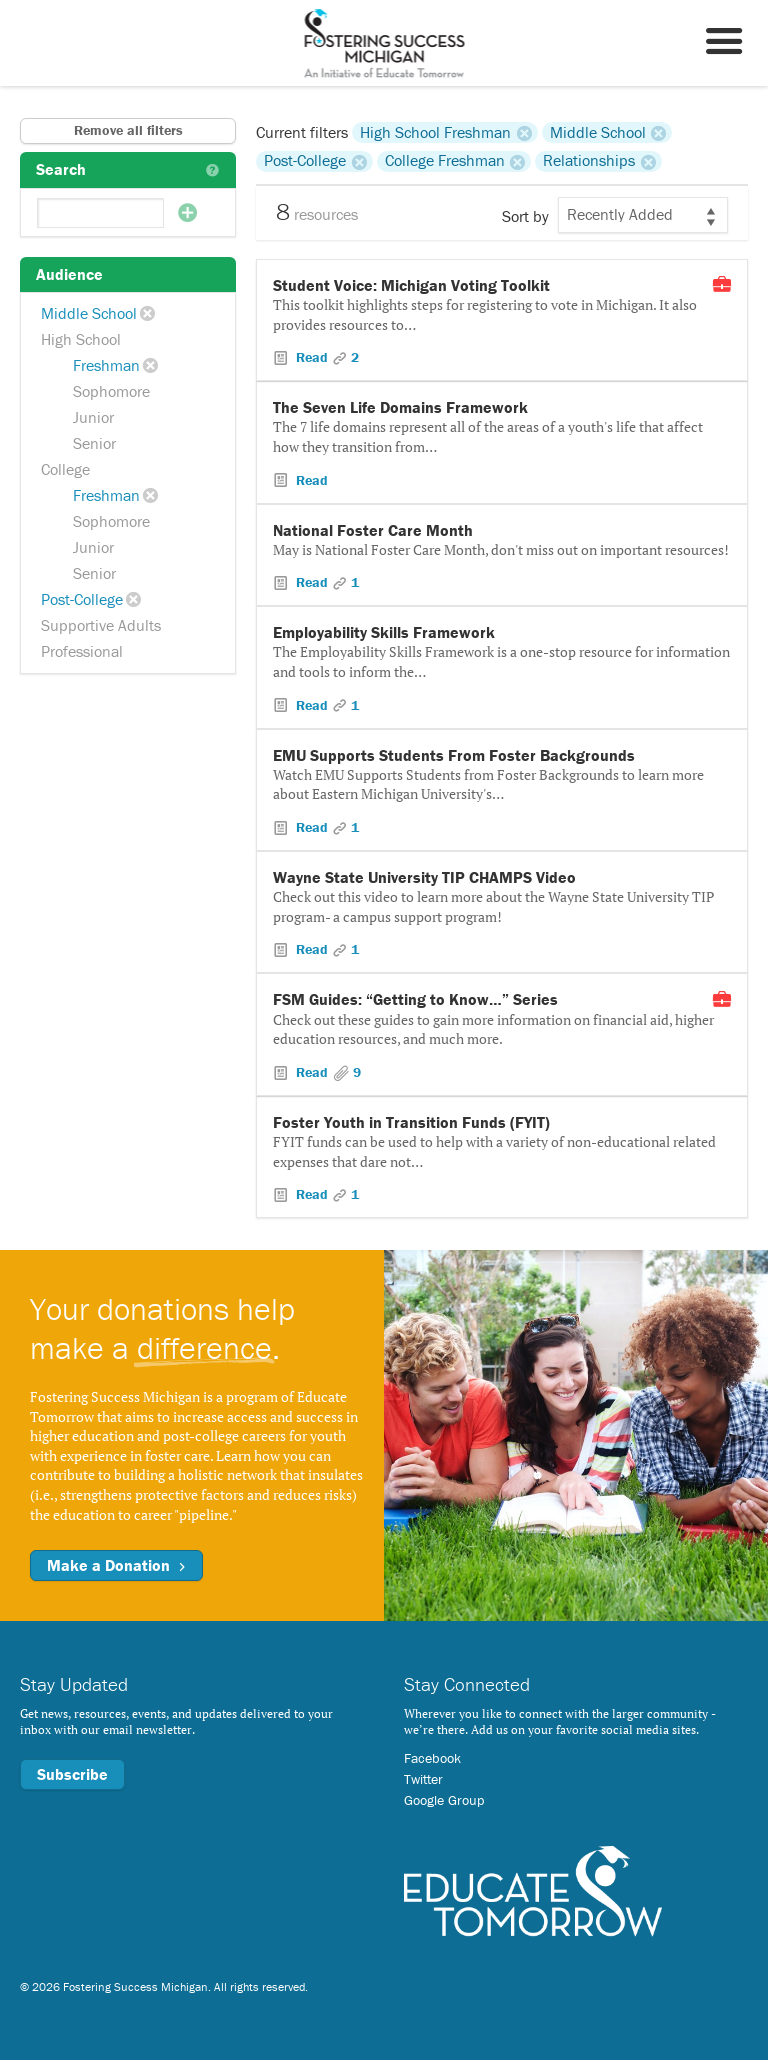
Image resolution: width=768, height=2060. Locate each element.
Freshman (106, 365)
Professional (82, 651)
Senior (94, 443)
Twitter (423, 1779)
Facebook (432, 1758)
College (65, 469)
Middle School (89, 313)
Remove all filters (128, 130)
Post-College (82, 599)
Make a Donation (116, 1565)
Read (312, 357)
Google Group (444, 1800)
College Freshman (445, 161)
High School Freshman (435, 132)
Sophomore (111, 391)
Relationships (589, 161)
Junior (93, 417)
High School (81, 339)
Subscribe (72, 1774)
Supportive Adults (101, 625)
